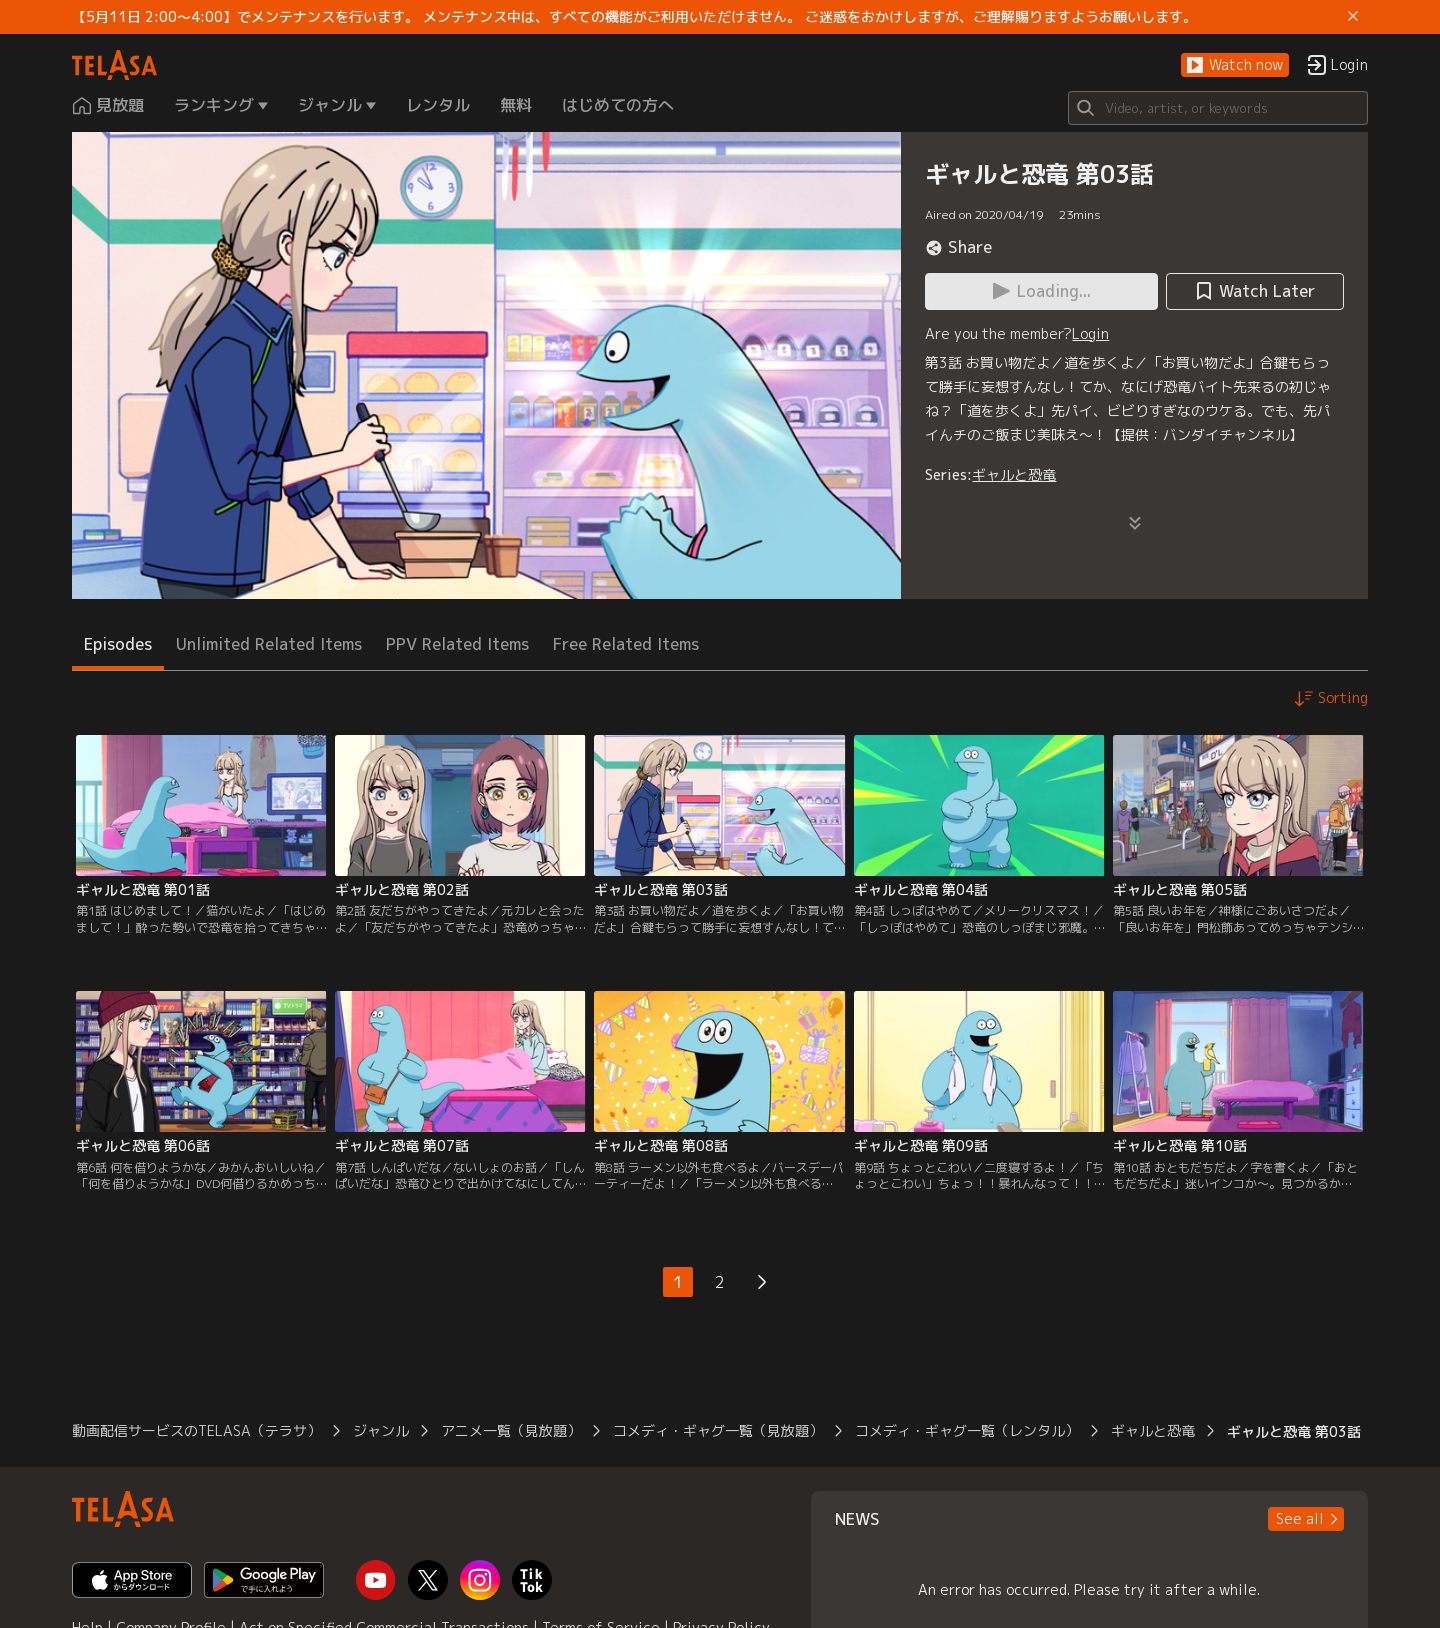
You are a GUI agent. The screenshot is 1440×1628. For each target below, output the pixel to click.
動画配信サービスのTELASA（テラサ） (196, 1430)
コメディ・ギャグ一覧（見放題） (718, 1430)
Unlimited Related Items (269, 644)
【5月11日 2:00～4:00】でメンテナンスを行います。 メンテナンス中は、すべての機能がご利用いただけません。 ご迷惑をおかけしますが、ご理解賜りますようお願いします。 (634, 17)
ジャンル (381, 1430)
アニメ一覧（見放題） (511, 1430)
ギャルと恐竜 (1014, 474)
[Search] (1218, 108)
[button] (1235, 65)
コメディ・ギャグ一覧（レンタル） (967, 1430)
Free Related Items (626, 644)
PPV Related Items (457, 644)
